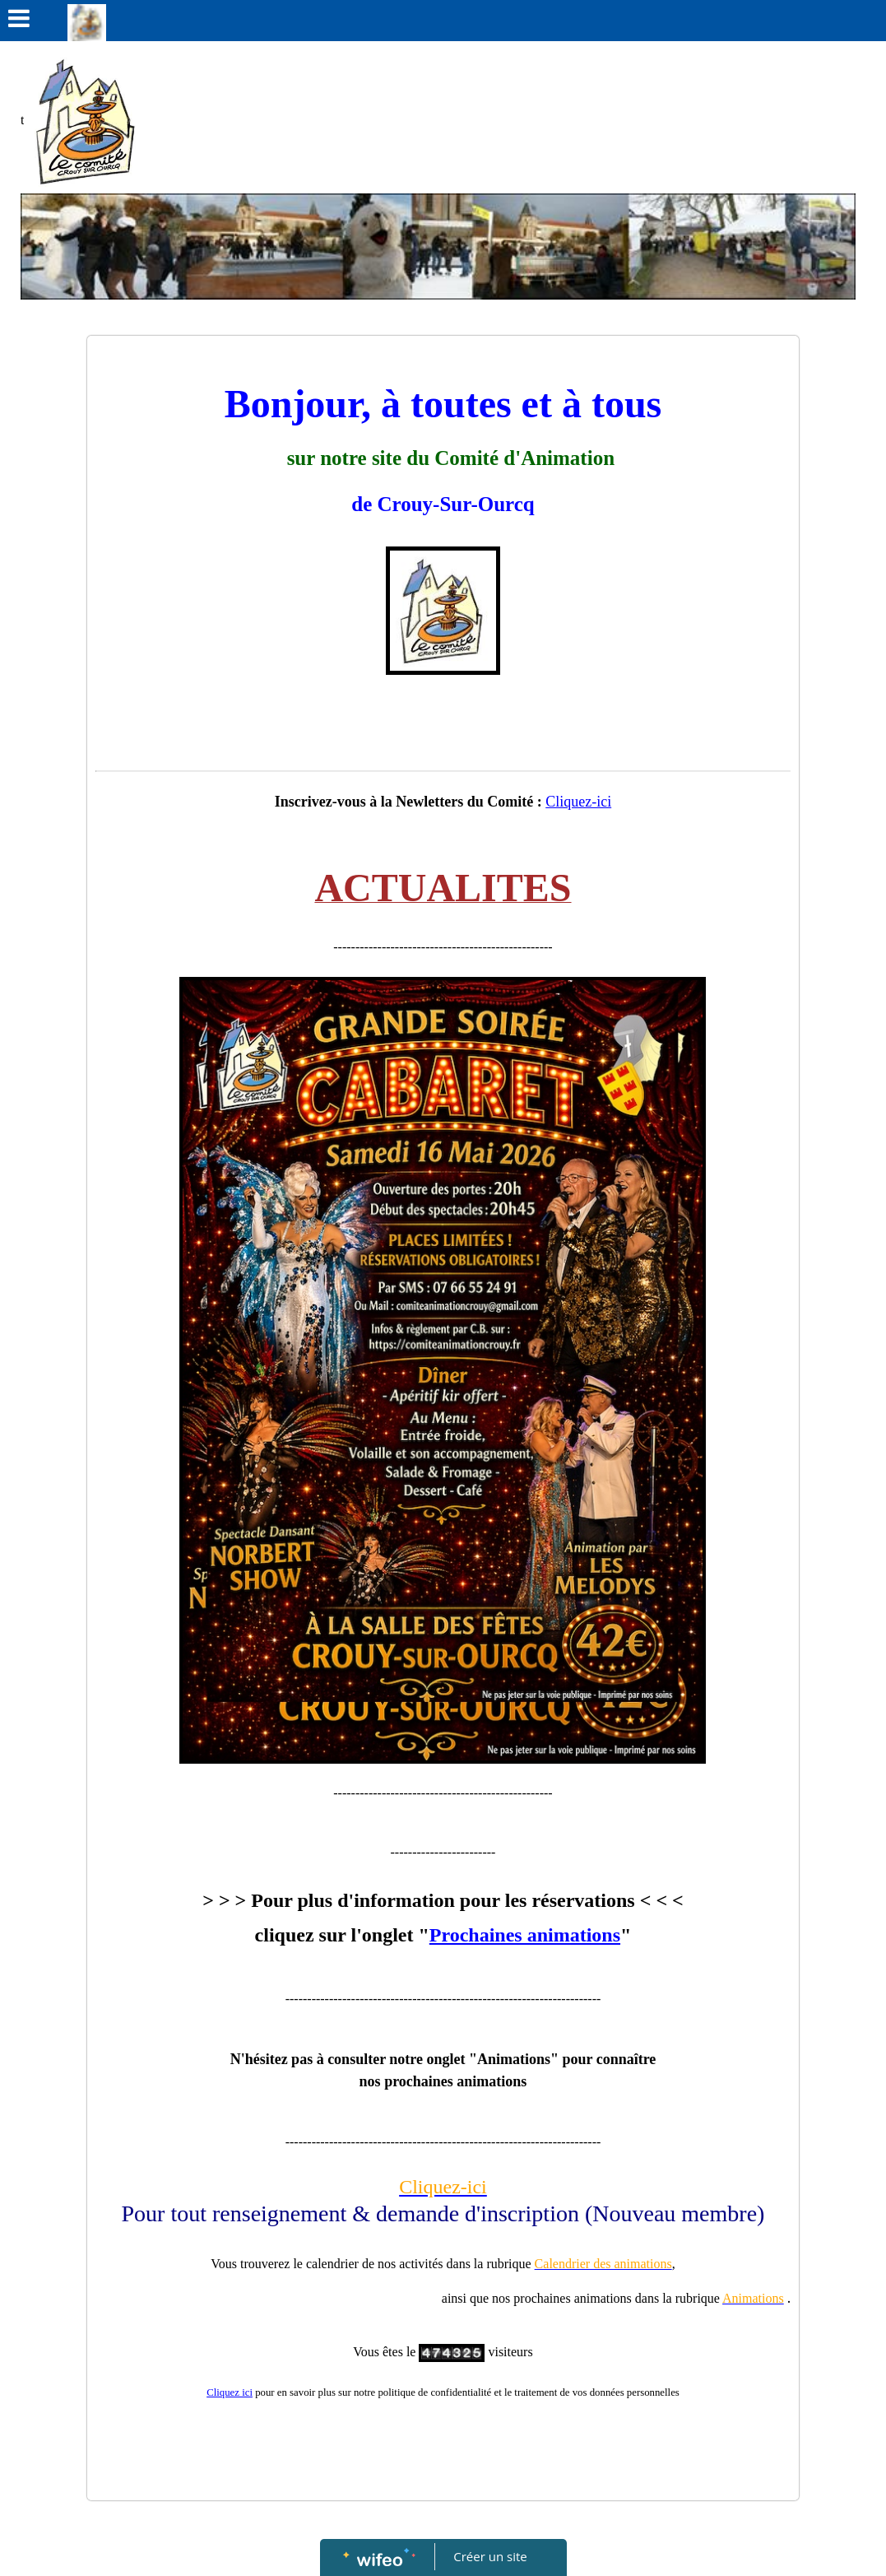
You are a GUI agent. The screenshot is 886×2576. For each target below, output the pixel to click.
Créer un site (489, 2556)
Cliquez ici (229, 2392)
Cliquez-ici (578, 801)
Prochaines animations (524, 1935)
